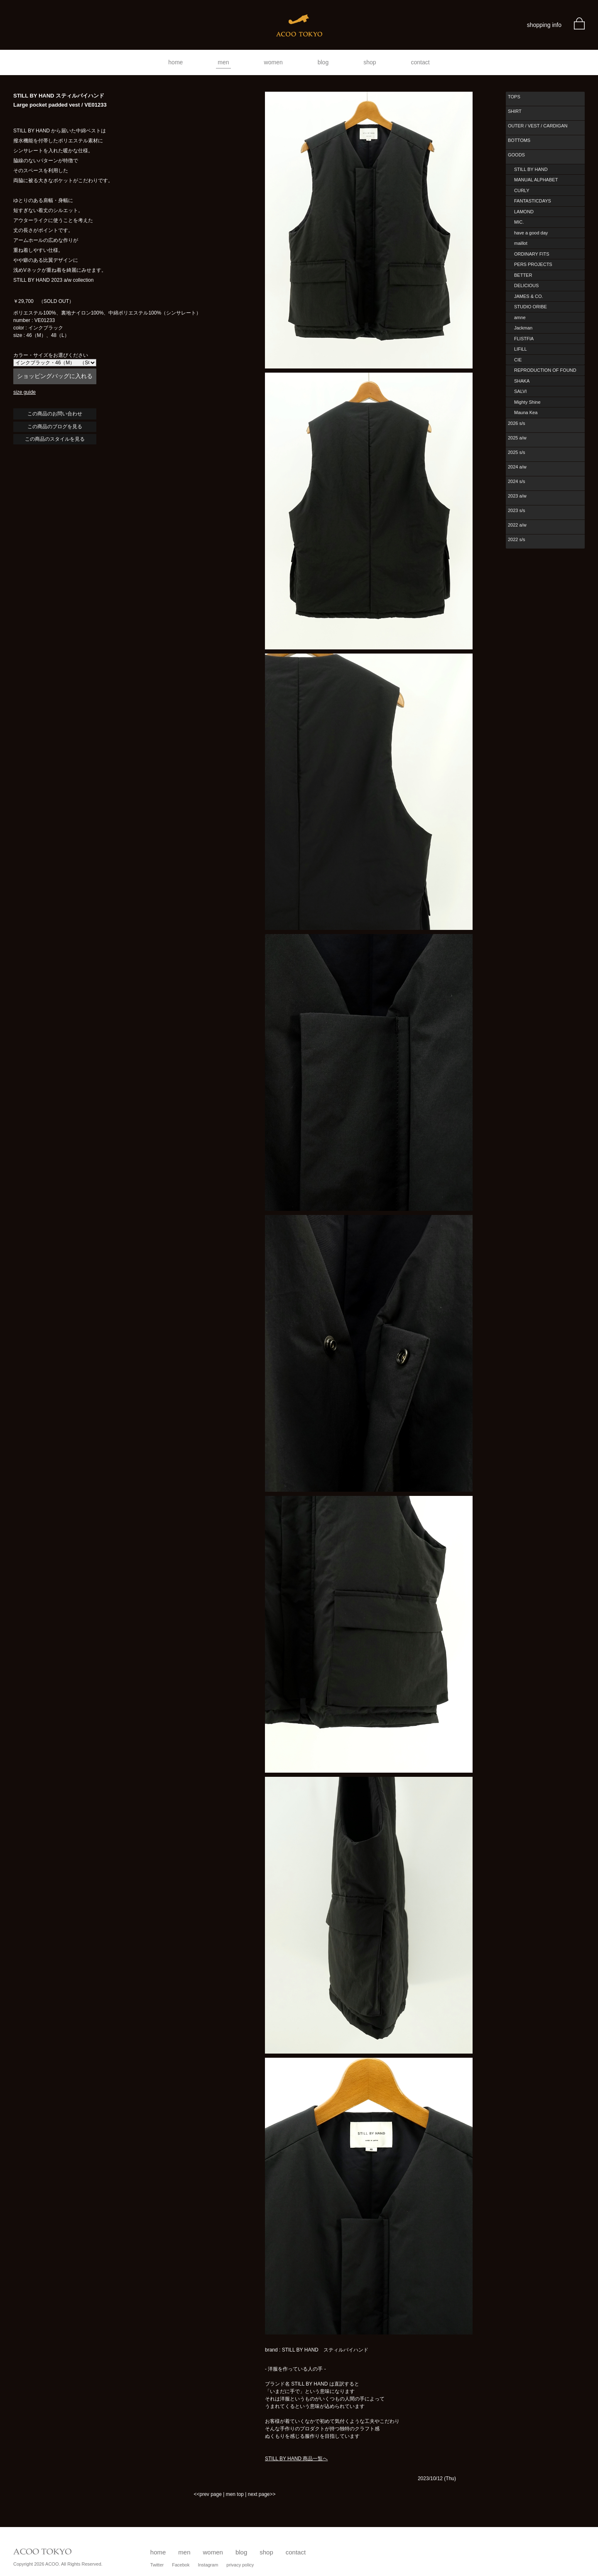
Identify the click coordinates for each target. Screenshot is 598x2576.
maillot (520, 243)
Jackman (523, 327)
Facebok (180, 2564)
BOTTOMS (519, 140)
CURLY (521, 190)
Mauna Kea (525, 412)
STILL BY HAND (531, 169)
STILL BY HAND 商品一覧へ (296, 2458)
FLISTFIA (524, 338)
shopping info (544, 25)
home (175, 62)
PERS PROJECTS (533, 264)
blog (323, 62)
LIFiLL (520, 348)
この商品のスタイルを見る (55, 439)
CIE (518, 359)
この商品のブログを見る (54, 426)
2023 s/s (516, 510)
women (273, 62)
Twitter (157, 2564)
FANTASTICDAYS (532, 200)
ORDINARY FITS (531, 253)
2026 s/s (516, 423)
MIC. (519, 222)
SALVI (520, 391)
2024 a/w (517, 466)
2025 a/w (517, 437)
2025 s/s (516, 452)
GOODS (516, 154)
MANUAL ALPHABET (536, 179)
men (223, 62)
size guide (24, 392)
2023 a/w (517, 495)
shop (369, 62)
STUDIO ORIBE (530, 306)
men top (235, 2494)
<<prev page (207, 2494)
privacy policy (240, 2564)
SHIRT (515, 111)
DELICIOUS (526, 285)
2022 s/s (516, 539)
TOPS (514, 96)
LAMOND (524, 211)
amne (520, 317)
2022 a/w (517, 524)
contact (420, 62)
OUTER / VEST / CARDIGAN (537, 125)
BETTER (523, 275)
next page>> (262, 2494)
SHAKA (521, 380)
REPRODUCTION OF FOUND (545, 370)
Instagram (208, 2564)
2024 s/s (516, 481)
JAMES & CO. (528, 296)
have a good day (531, 232)
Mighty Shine (527, 402)
